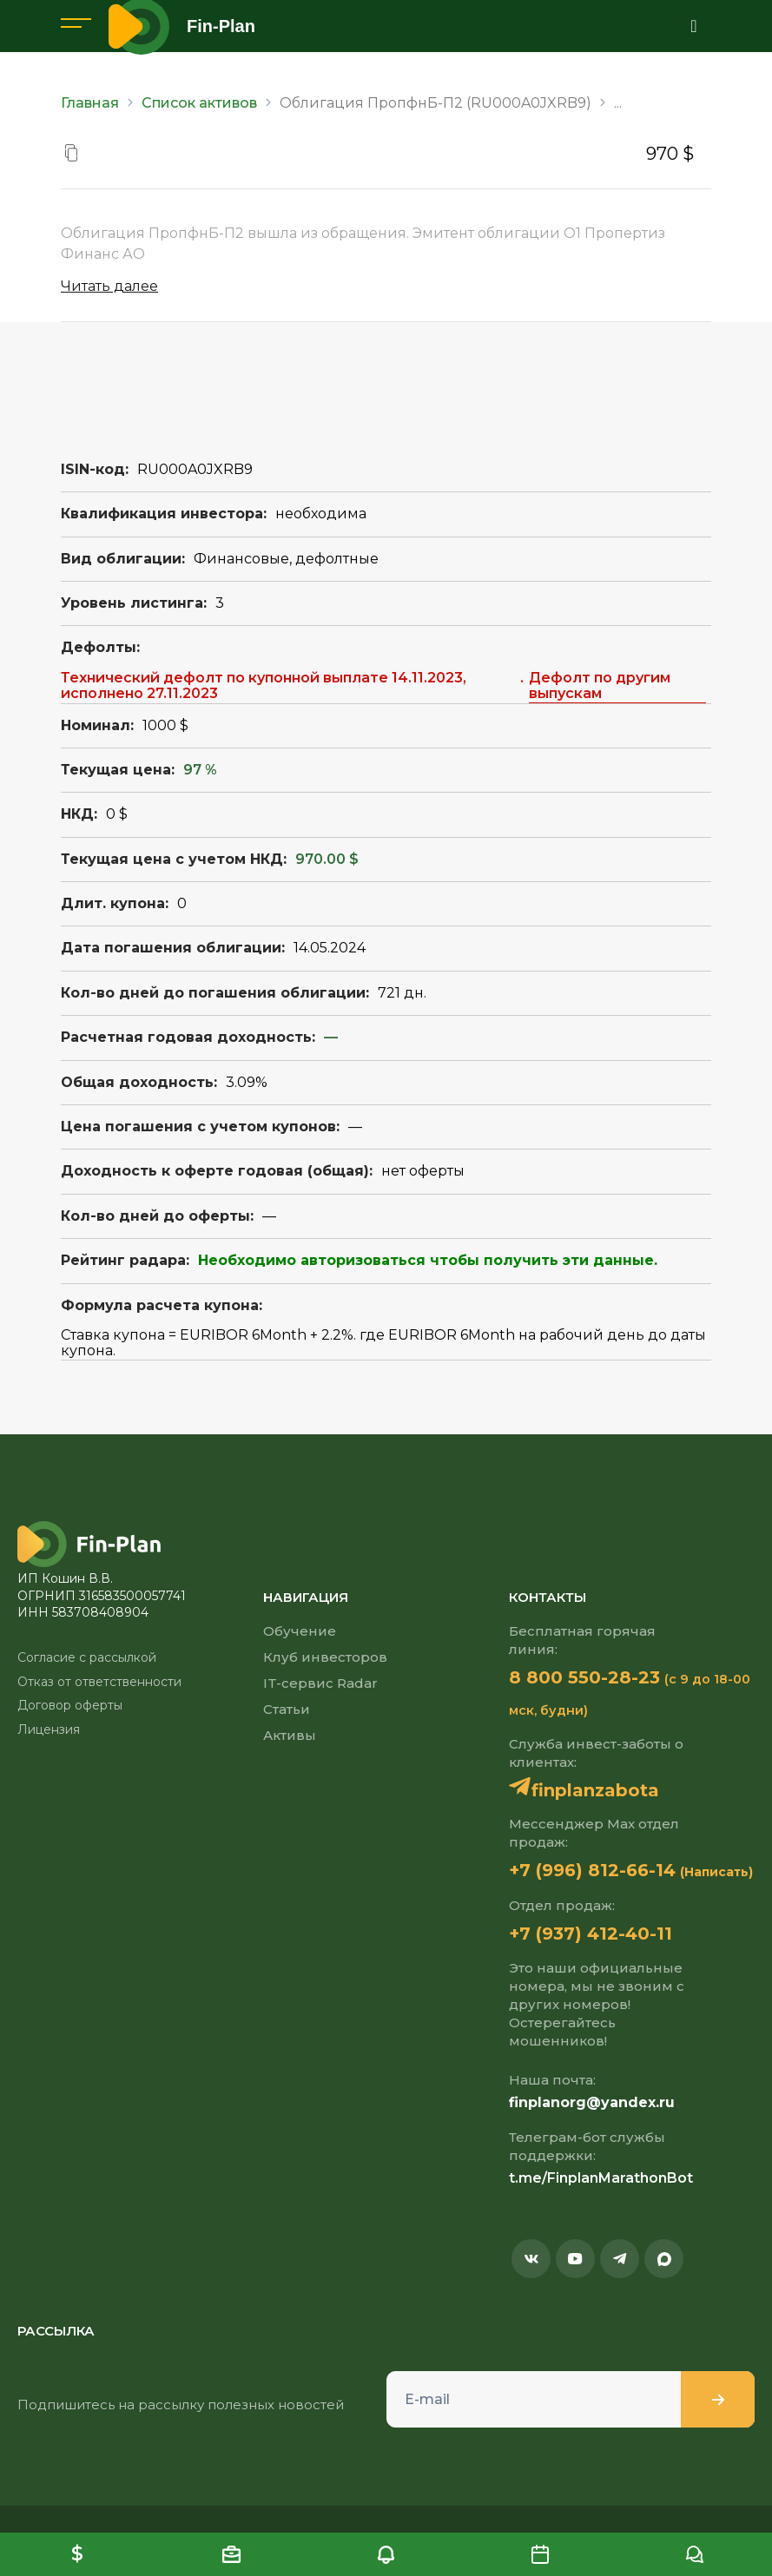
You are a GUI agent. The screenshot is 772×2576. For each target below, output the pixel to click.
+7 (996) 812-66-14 (592, 1870)
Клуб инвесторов (325, 1657)
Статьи (286, 1709)
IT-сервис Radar (320, 1683)
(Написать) (716, 1872)
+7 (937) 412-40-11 (590, 1933)
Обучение (299, 1631)
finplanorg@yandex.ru (592, 2102)
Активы (289, 1735)
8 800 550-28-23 (584, 1677)
